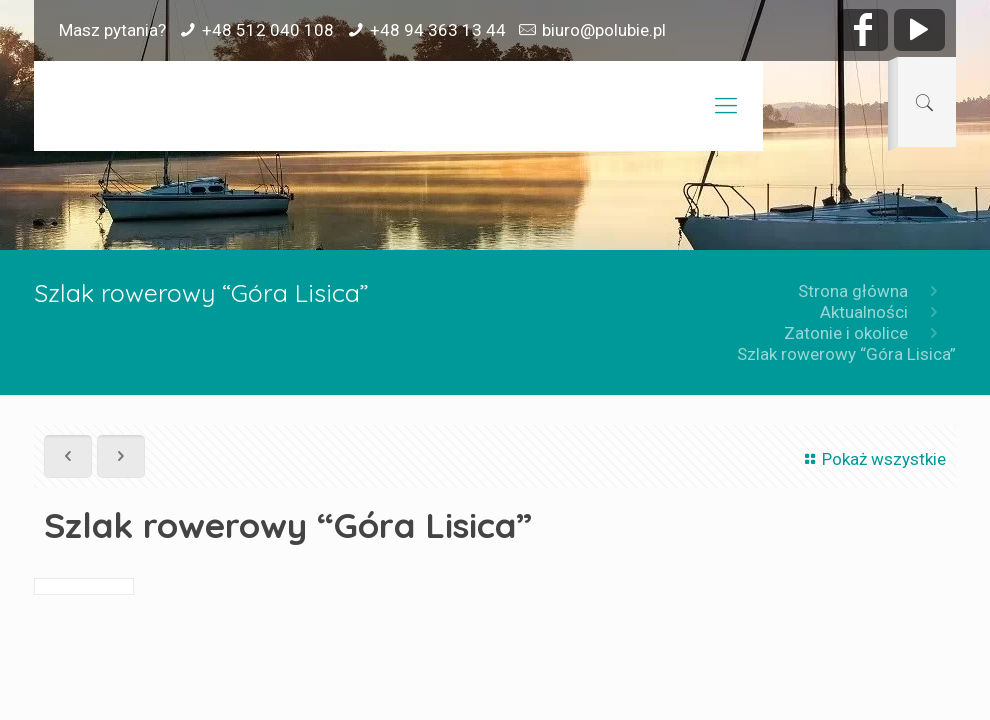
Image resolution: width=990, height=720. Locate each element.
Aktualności (864, 312)
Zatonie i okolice (846, 333)
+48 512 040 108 (268, 30)
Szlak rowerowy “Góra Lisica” (846, 354)
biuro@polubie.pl (604, 30)
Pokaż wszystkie (872, 459)
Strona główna (853, 291)
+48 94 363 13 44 (438, 30)
